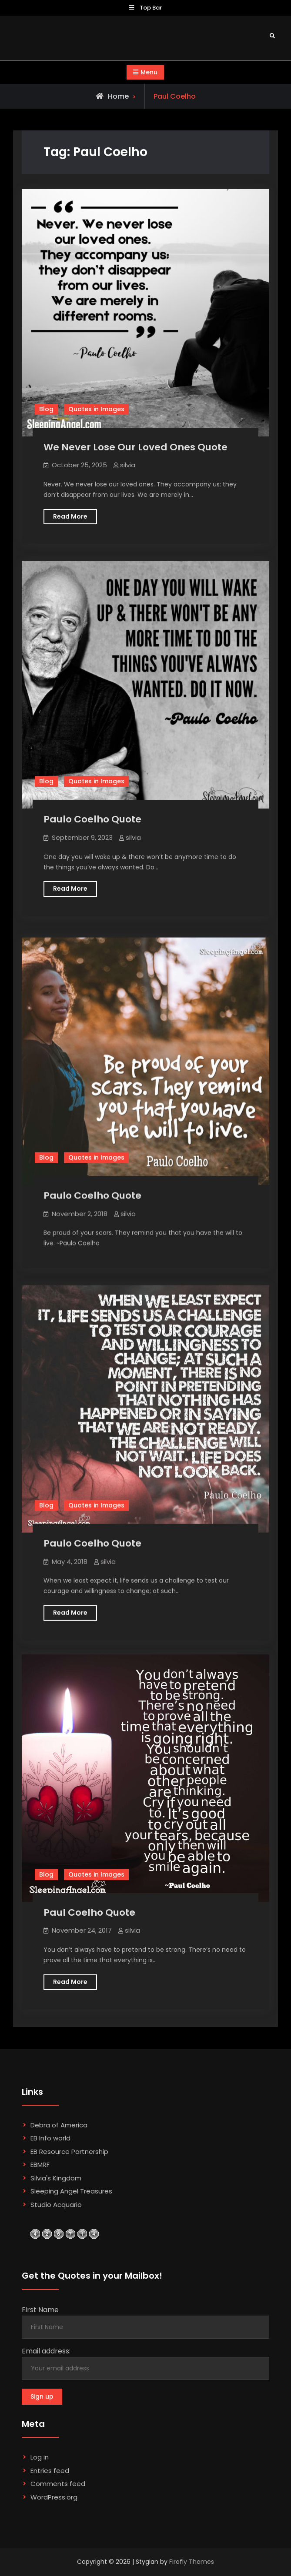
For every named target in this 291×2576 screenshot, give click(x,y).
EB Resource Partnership (69, 2151)
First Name (40, 2310)
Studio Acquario (56, 2204)
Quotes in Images (96, 409)
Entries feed (49, 2470)
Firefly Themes (191, 2561)
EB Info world (50, 2138)
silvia (127, 464)
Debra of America (58, 2125)
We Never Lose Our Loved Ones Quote (135, 447)
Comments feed (57, 2483)
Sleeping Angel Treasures (71, 2191)
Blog (46, 409)
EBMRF (40, 2164)
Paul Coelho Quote (89, 1912)
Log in (39, 2457)
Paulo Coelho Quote (92, 819)
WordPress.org (53, 2497)
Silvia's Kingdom (55, 2178)
